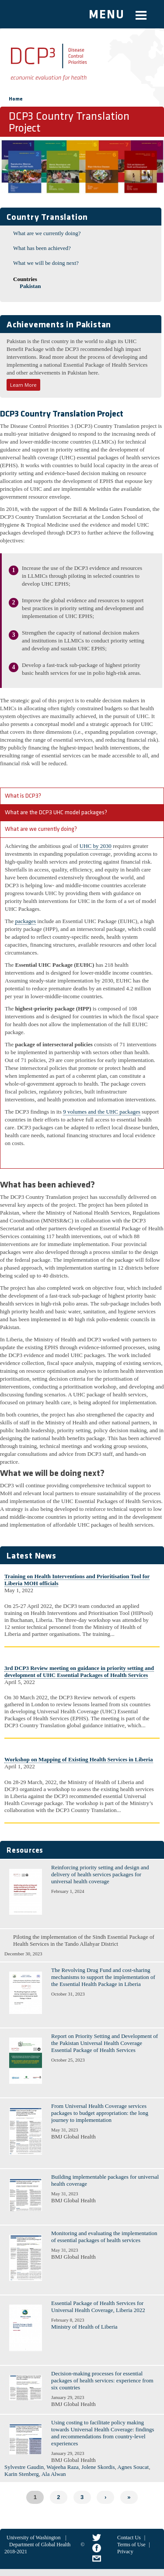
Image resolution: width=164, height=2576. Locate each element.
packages (25, 921)
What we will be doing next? (46, 263)
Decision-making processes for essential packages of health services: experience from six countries (102, 2380)
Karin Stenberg (21, 2474)
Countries (25, 279)
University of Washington (33, 2537)
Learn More (23, 385)
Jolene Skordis (98, 2467)
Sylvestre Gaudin (24, 2467)
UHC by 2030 (96, 846)
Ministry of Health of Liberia (84, 2326)
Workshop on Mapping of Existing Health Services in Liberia (78, 1759)
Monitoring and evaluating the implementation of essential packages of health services (104, 2236)
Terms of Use (131, 2544)
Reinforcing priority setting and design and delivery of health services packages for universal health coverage (100, 1874)
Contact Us (129, 2537)
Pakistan (30, 286)
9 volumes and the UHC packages (101, 1111)
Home (16, 99)
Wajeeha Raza (62, 2467)
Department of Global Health (39, 2544)
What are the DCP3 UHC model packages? (56, 812)
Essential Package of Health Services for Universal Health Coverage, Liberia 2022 (98, 2306)
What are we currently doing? (46, 233)
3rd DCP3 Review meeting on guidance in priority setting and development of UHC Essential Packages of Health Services (79, 1671)
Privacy (125, 2551)
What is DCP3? (23, 796)
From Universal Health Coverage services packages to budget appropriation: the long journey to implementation (99, 2113)
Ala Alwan (54, 2474)
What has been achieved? (42, 248)
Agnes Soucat (133, 2467)
